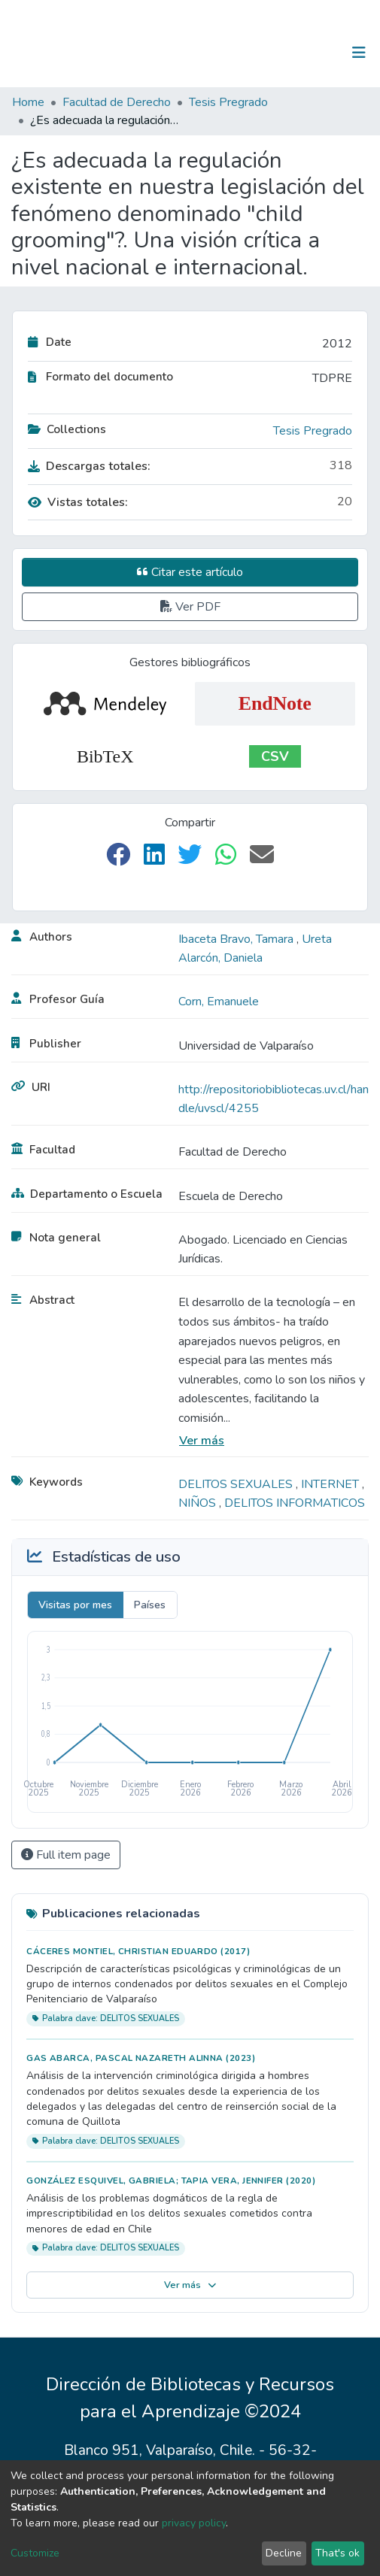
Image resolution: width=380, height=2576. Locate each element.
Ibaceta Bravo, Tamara (237, 939)
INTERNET (331, 1484)
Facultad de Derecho (116, 102)
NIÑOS (198, 1503)
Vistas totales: (78, 502)
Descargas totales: (89, 466)
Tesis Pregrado (228, 102)
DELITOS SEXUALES (237, 1484)
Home (28, 102)
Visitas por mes (75, 1605)
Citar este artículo (190, 572)
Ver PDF (190, 607)
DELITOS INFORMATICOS (294, 1503)
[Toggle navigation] (359, 53)
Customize (35, 2553)
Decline (284, 2553)
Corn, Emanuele (218, 1001)
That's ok (337, 2553)
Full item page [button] (66, 1855)
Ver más (201, 1440)
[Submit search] (281, 53)
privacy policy (194, 2523)
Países (150, 1605)
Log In (312, 52)
